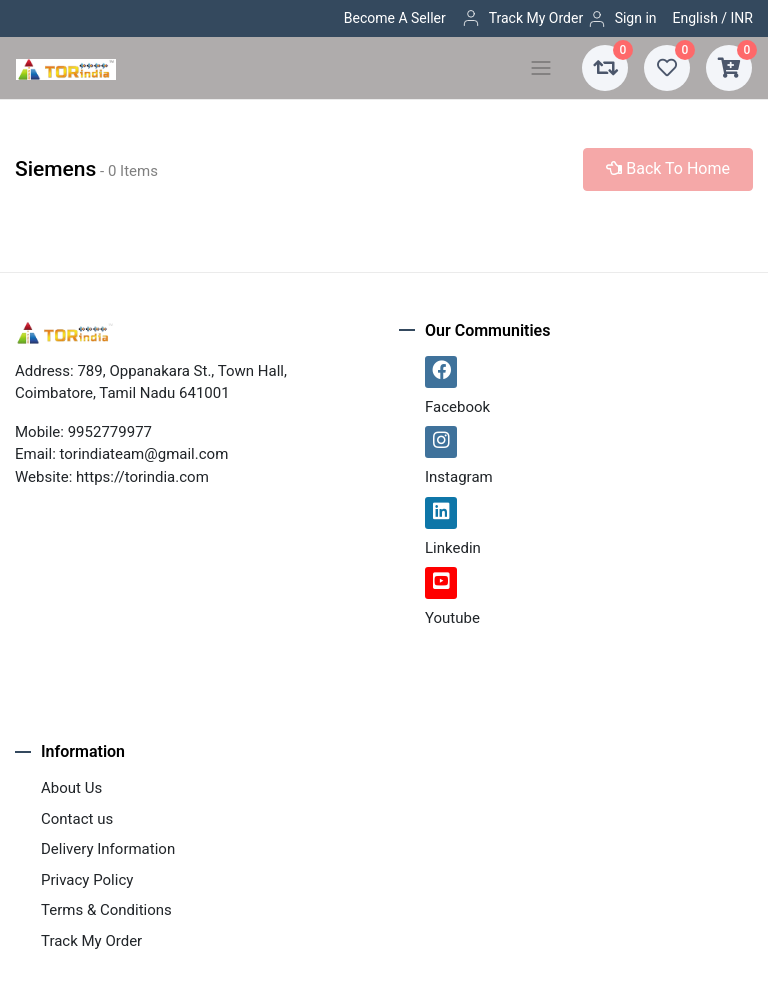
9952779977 (110, 432)
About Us (71, 788)
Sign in (622, 19)
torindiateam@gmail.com (144, 454)
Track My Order (522, 18)
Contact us (77, 819)
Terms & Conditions (106, 910)
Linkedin (453, 548)
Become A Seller (395, 18)
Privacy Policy (87, 880)
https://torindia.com (142, 477)
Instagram (459, 477)
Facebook (457, 407)
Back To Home (668, 168)
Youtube (452, 618)
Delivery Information (108, 849)
